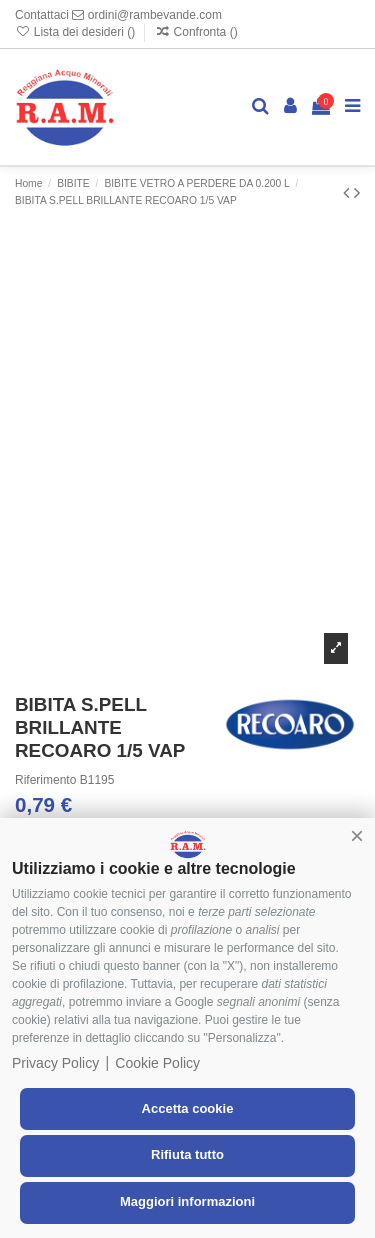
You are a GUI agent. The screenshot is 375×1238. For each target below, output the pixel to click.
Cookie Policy (157, 1063)
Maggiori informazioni (187, 1201)
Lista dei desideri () (76, 32)
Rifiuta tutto (187, 1154)
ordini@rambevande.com (147, 15)
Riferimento (45, 780)
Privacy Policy (55, 1063)
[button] (357, 836)
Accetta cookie (188, 1108)
